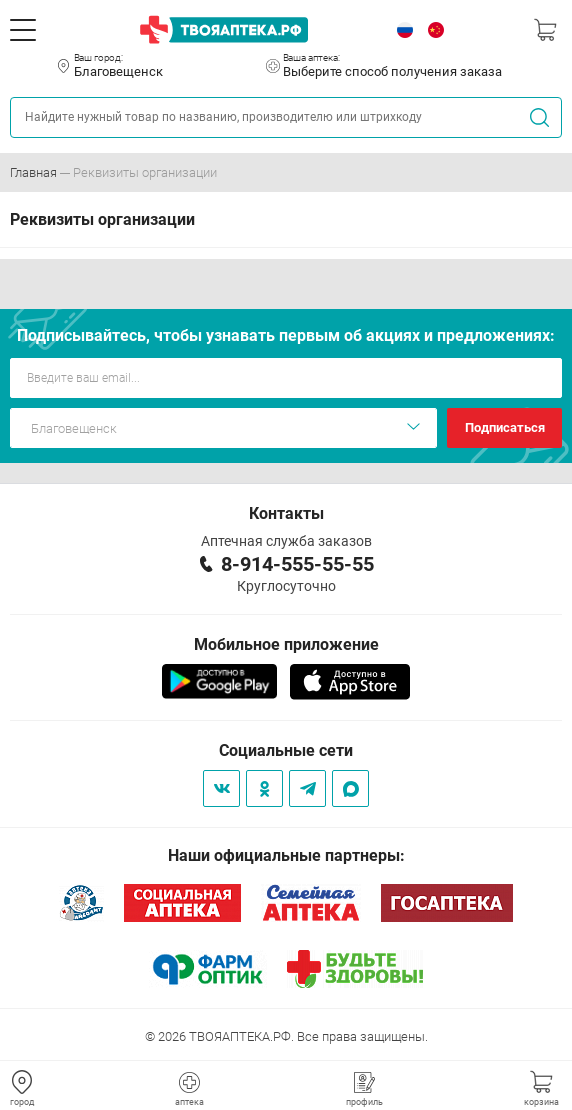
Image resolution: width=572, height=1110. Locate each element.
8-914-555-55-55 (297, 564)
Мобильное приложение (286, 644)
